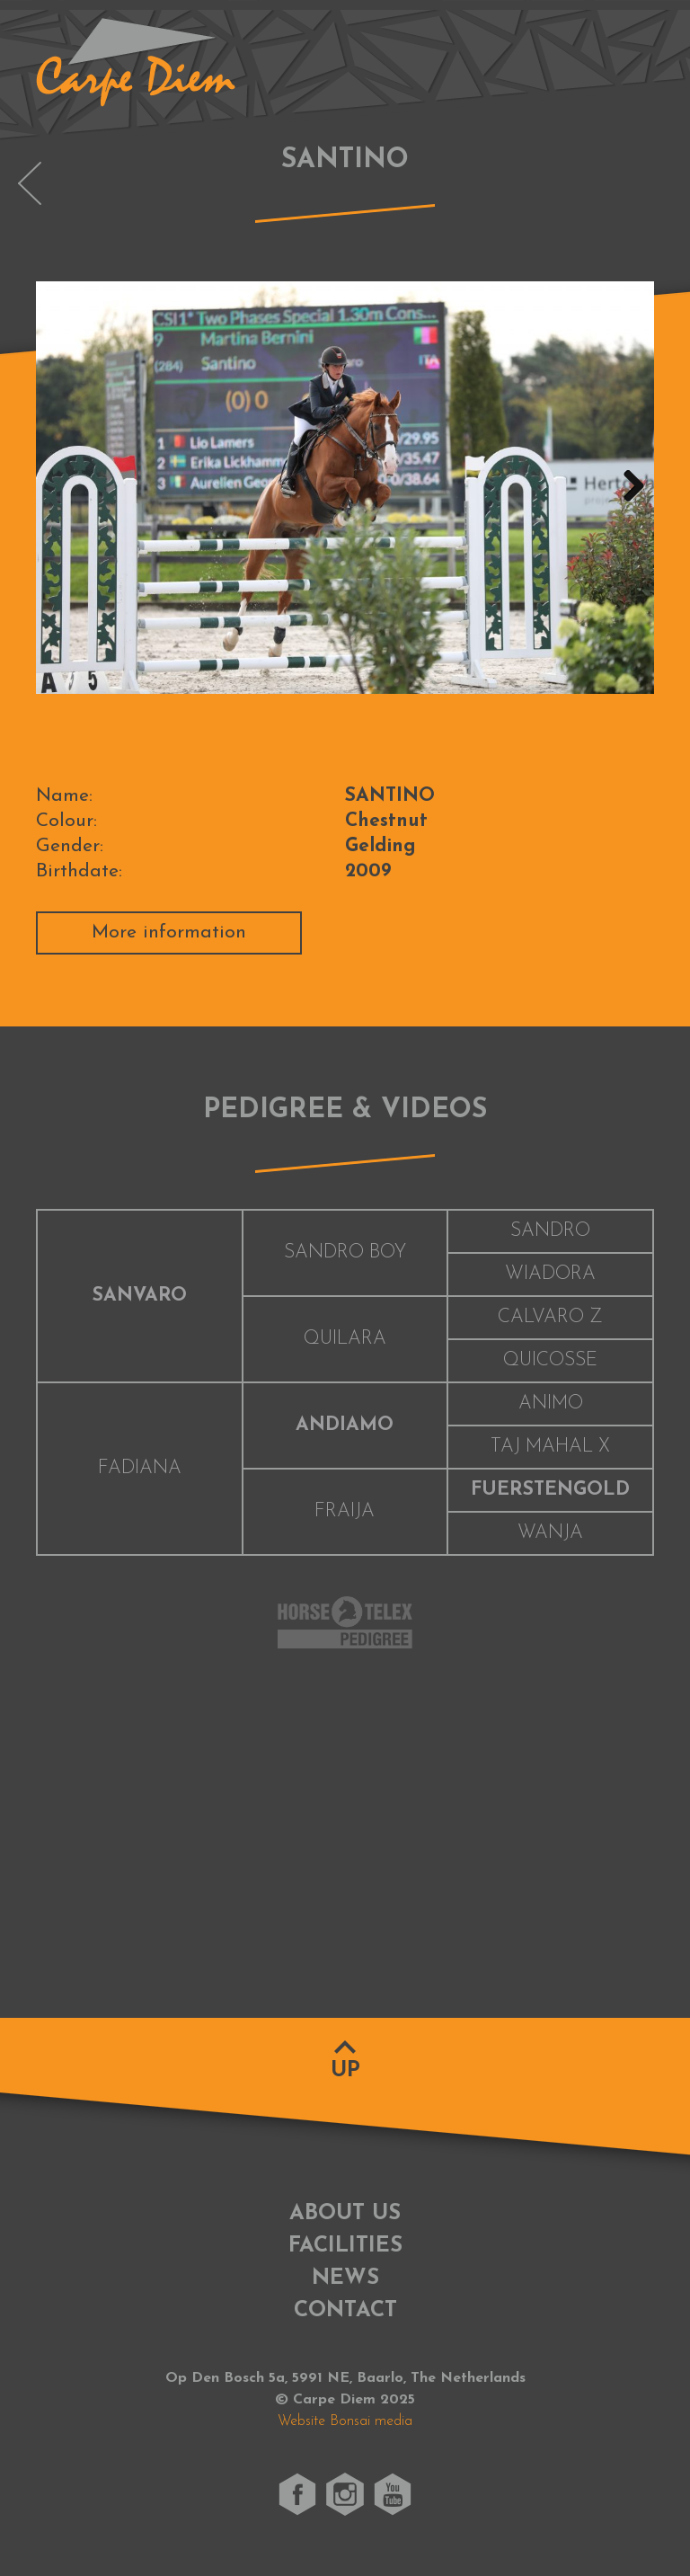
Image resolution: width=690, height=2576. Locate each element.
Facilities (345, 2246)
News (345, 2278)
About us (345, 2214)
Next (627, 487)
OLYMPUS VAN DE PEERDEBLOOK (29, 183)
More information (169, 932)
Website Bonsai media (345, 2421)
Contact (345, 2311)
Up (345, 2071)
